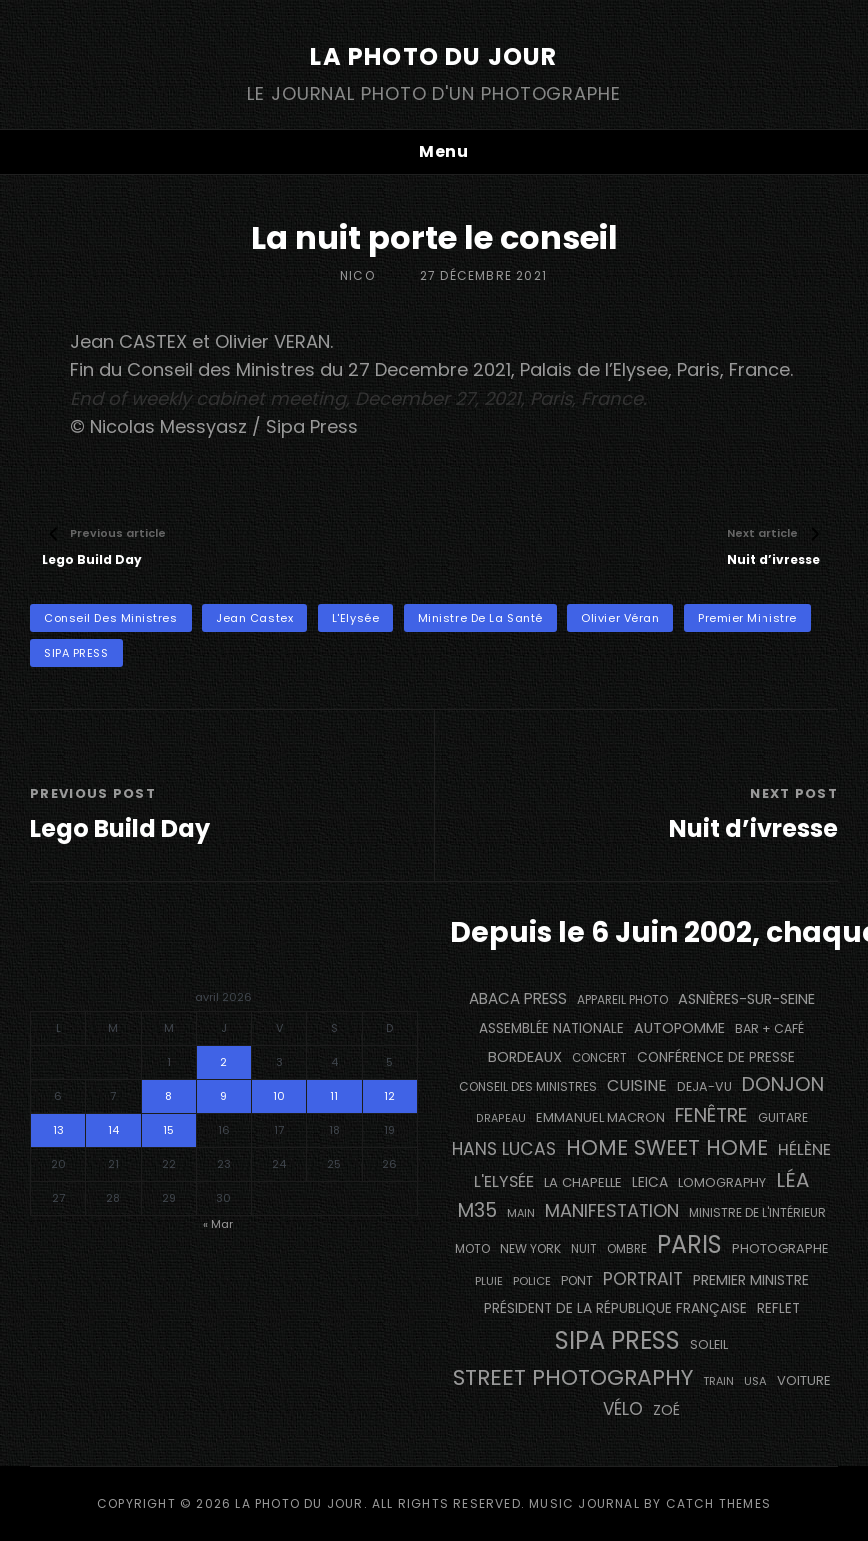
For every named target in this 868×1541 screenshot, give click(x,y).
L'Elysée (355, 618)
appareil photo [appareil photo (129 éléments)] (622, 1000)
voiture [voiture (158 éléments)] (804, 1380)
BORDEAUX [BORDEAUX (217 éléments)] (525, 1057)
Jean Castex (254, 618)
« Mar (218, 1224)
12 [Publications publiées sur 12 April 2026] (389, 1096)
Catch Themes (718, 1503)
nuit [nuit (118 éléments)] (584, 1249)
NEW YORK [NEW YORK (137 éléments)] (530, 1248)
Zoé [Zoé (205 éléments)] (666, 1410)
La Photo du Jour (433, 56)
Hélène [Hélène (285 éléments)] (804, 1149)
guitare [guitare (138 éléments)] (783, 1117)
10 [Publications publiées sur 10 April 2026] (279, 1096)
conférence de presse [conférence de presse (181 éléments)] (716, 1057)
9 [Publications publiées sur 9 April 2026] (223, 1096)
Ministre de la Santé (480, 618)
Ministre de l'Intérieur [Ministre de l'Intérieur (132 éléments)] (757, 1212)
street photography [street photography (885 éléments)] (573, 1377)
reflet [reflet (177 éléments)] (778, 1308)
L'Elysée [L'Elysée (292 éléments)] (504, 1181)
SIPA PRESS (76, 653)
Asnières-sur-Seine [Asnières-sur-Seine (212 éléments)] (746, 999)
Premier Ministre (747, 618)
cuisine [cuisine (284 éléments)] (637, 1085)
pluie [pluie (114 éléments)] (489, 1281)
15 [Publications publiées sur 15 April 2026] (168, 1130)
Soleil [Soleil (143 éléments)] (709, 1344)
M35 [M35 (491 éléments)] (477, 1210)
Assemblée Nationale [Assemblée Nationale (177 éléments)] (551, 1028)
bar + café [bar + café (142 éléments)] (769, 1028)
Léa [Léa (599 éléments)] (792, 1180)
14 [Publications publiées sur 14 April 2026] (113, 1130)
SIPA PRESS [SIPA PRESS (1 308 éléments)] (617, 1340)
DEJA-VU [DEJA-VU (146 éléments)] (704, 1086)
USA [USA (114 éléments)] (755, 1381)
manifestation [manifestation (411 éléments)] (612, 1210)
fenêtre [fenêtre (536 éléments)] (711, 1115)
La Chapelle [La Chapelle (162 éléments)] (583, 1182)
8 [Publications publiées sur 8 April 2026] (168, 1096)
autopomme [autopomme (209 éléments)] (679, 1028)
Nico (357, 275)
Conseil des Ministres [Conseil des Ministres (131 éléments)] (528, 1086)
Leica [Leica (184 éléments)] (650, 1182)
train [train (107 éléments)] (718, 1381)
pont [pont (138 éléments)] (577, 1280)
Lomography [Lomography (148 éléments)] (722, 1182)
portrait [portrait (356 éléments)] (643, 1279)
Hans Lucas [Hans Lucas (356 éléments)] (504, 1149)
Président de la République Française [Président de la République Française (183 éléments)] (615, 1308)
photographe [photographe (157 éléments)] (780, 1248)
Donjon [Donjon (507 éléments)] (783, 1084)
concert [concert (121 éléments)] (599, 1058)
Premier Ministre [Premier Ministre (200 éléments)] (751, 1280)
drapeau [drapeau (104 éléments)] (501, 1118)
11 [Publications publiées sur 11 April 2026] (334, 1096)
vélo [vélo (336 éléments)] (623, 1409)
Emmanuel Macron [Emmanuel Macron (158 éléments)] (600, 1117)
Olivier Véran (620, 618)
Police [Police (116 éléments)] (532, 1281)
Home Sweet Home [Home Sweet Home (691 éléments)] (667, 1147)
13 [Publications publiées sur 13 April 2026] (58, 1130)
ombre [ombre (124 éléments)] (627, 1249)
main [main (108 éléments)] (521, 1213)
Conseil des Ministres (111, 618)
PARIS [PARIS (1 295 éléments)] (689, 1244)
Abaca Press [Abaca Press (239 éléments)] (518, 998)
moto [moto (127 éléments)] (472, 1249)
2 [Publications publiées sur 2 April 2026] (223, 1062)
